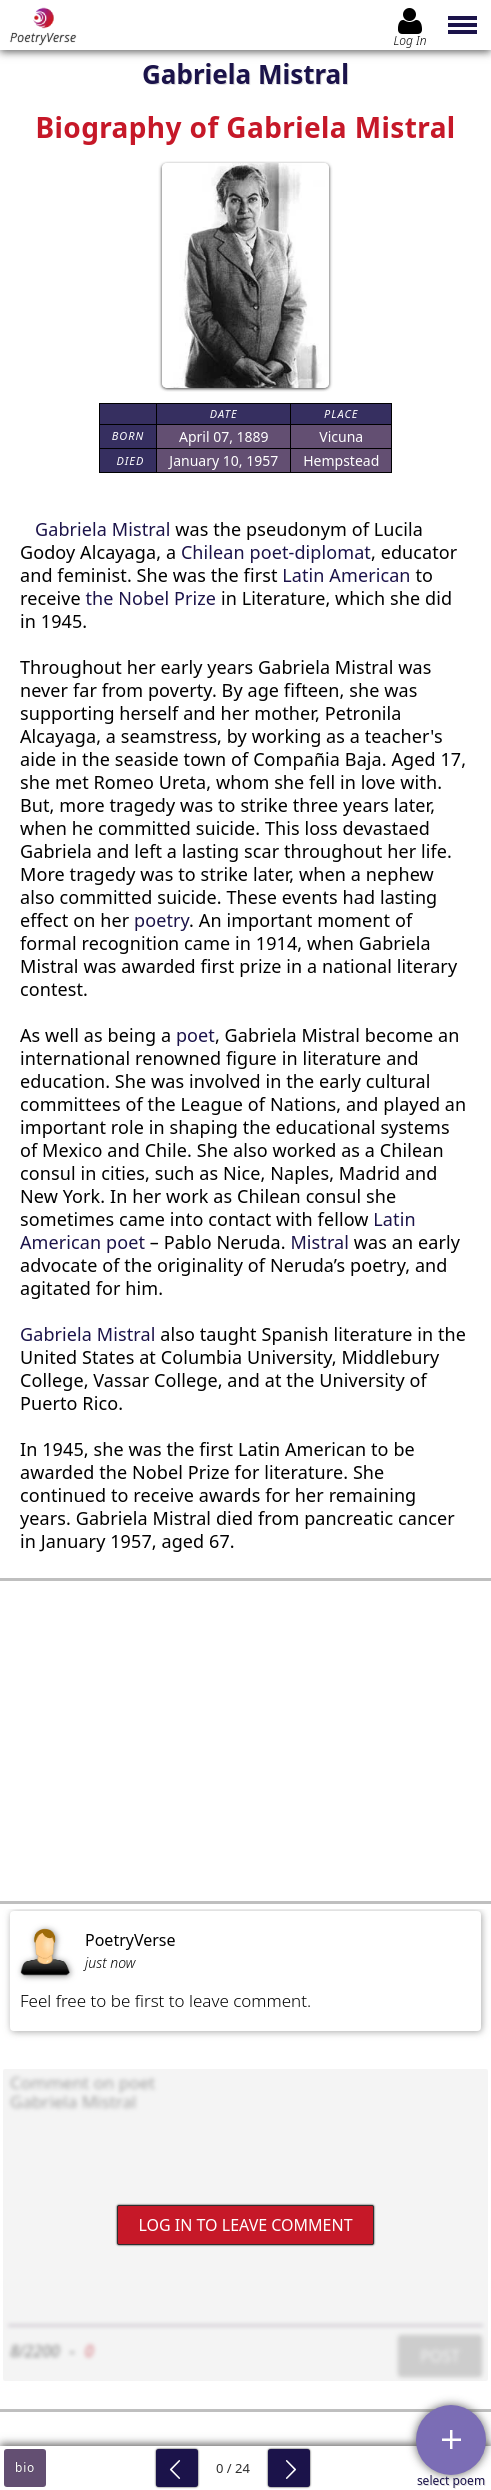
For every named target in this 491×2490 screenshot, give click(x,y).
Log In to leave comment (245, 2224)
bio (25, 2467)
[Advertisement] (245, 1741)
